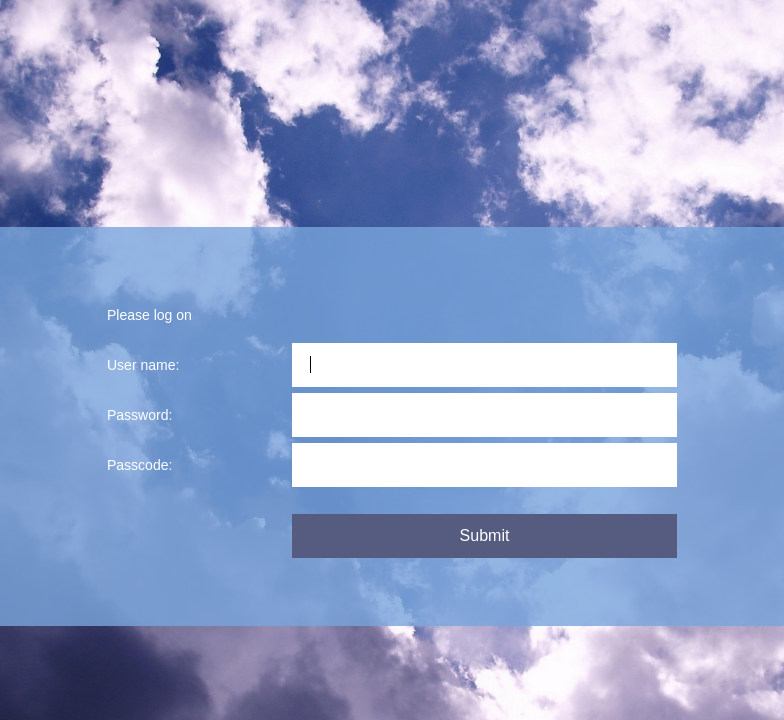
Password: (139, 415)
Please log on (149, 315)
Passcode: (139, 465)
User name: (143, 365)
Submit (485, 535)
